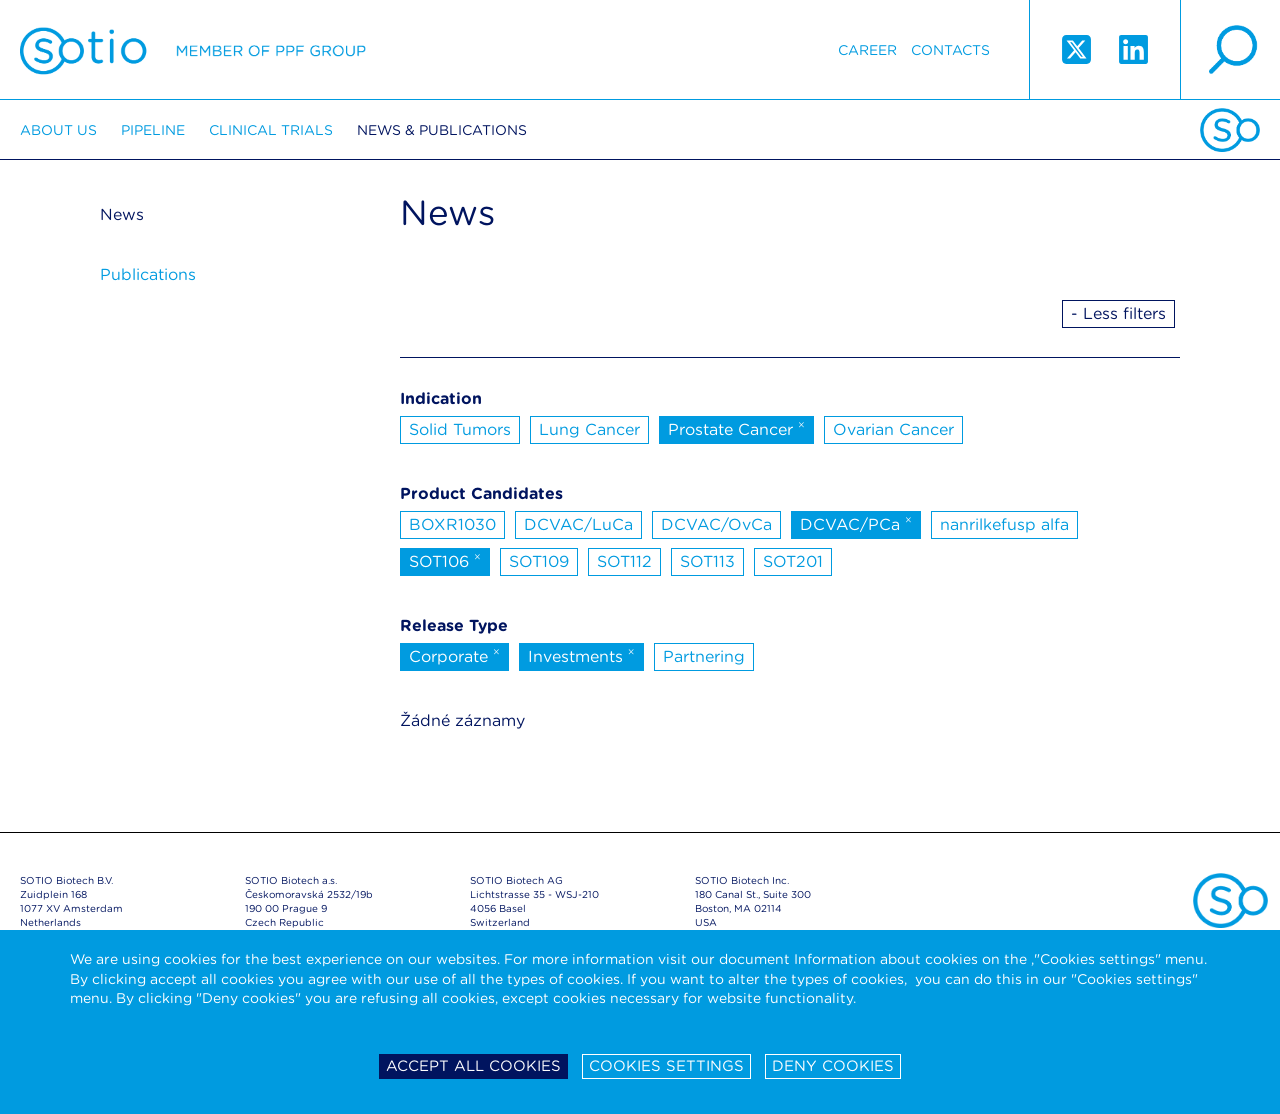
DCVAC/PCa (856, 523)
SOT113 (707, 561)
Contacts (950, 50)
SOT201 (793, 561)
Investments (581, 655)
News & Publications (442, 130)
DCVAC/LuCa (578, 524)
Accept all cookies (473, 1066)
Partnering (704, 656)
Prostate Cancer (736, 428)
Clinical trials (271, 130)
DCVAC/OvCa (716, 524)
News (122, 214)
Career (867, 50)
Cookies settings (666, 1066)
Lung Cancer (589, 429)
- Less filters (1118, 313)
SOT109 (539, 561)
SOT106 (445, 560)
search (1230, 50)
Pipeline (153, 130)
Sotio (193, 50)
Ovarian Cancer (893, 429)
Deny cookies (833, 1066)
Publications (148, 274)
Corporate (454, 655)
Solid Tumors (460, 429)
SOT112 (624, 561)
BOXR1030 (452, 524)
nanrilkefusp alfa (1004, 524)
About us (58, 130)
